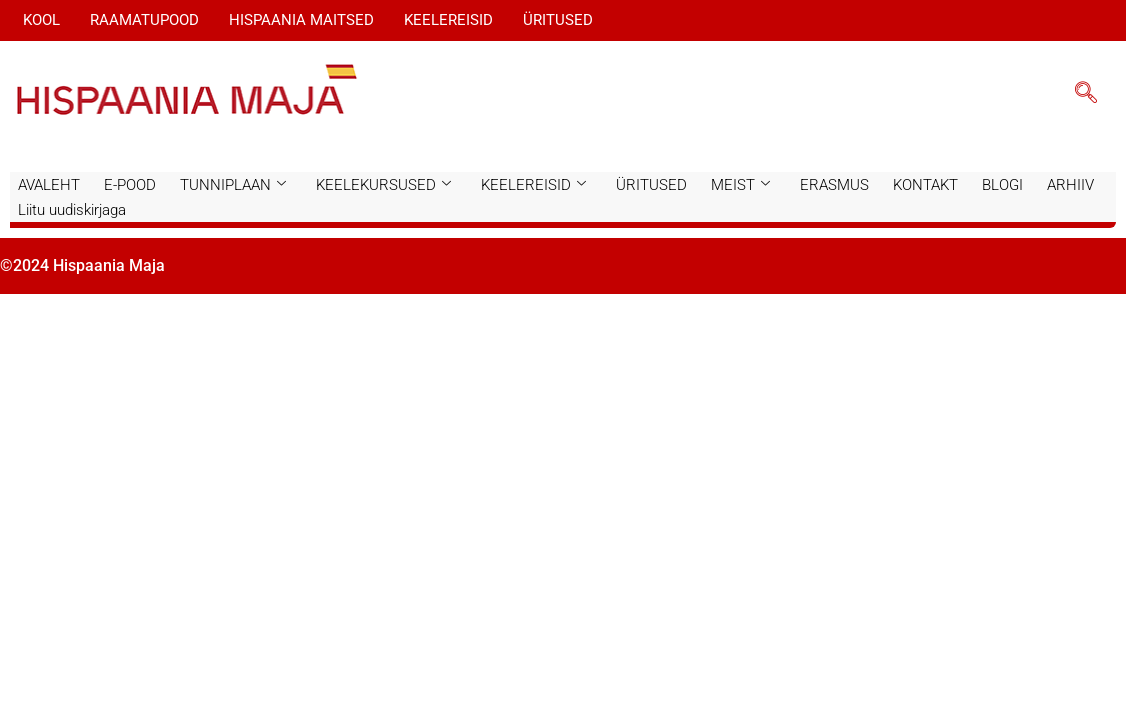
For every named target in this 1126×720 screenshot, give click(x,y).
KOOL (41, 20)
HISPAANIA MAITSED (301, 20)
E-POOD (130, 185)
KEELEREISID (448, 20)
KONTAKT (925, 185)
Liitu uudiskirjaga (72, 210)
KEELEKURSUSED (383, 185)
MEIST (740, 185)
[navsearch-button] (1086, 95)
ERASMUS (834, 185)
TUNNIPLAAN (233, 185)
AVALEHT (49, 185)
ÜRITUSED (558, 20)
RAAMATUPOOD (144, 20)
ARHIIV (1070, 185)
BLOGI (1002, 185)
